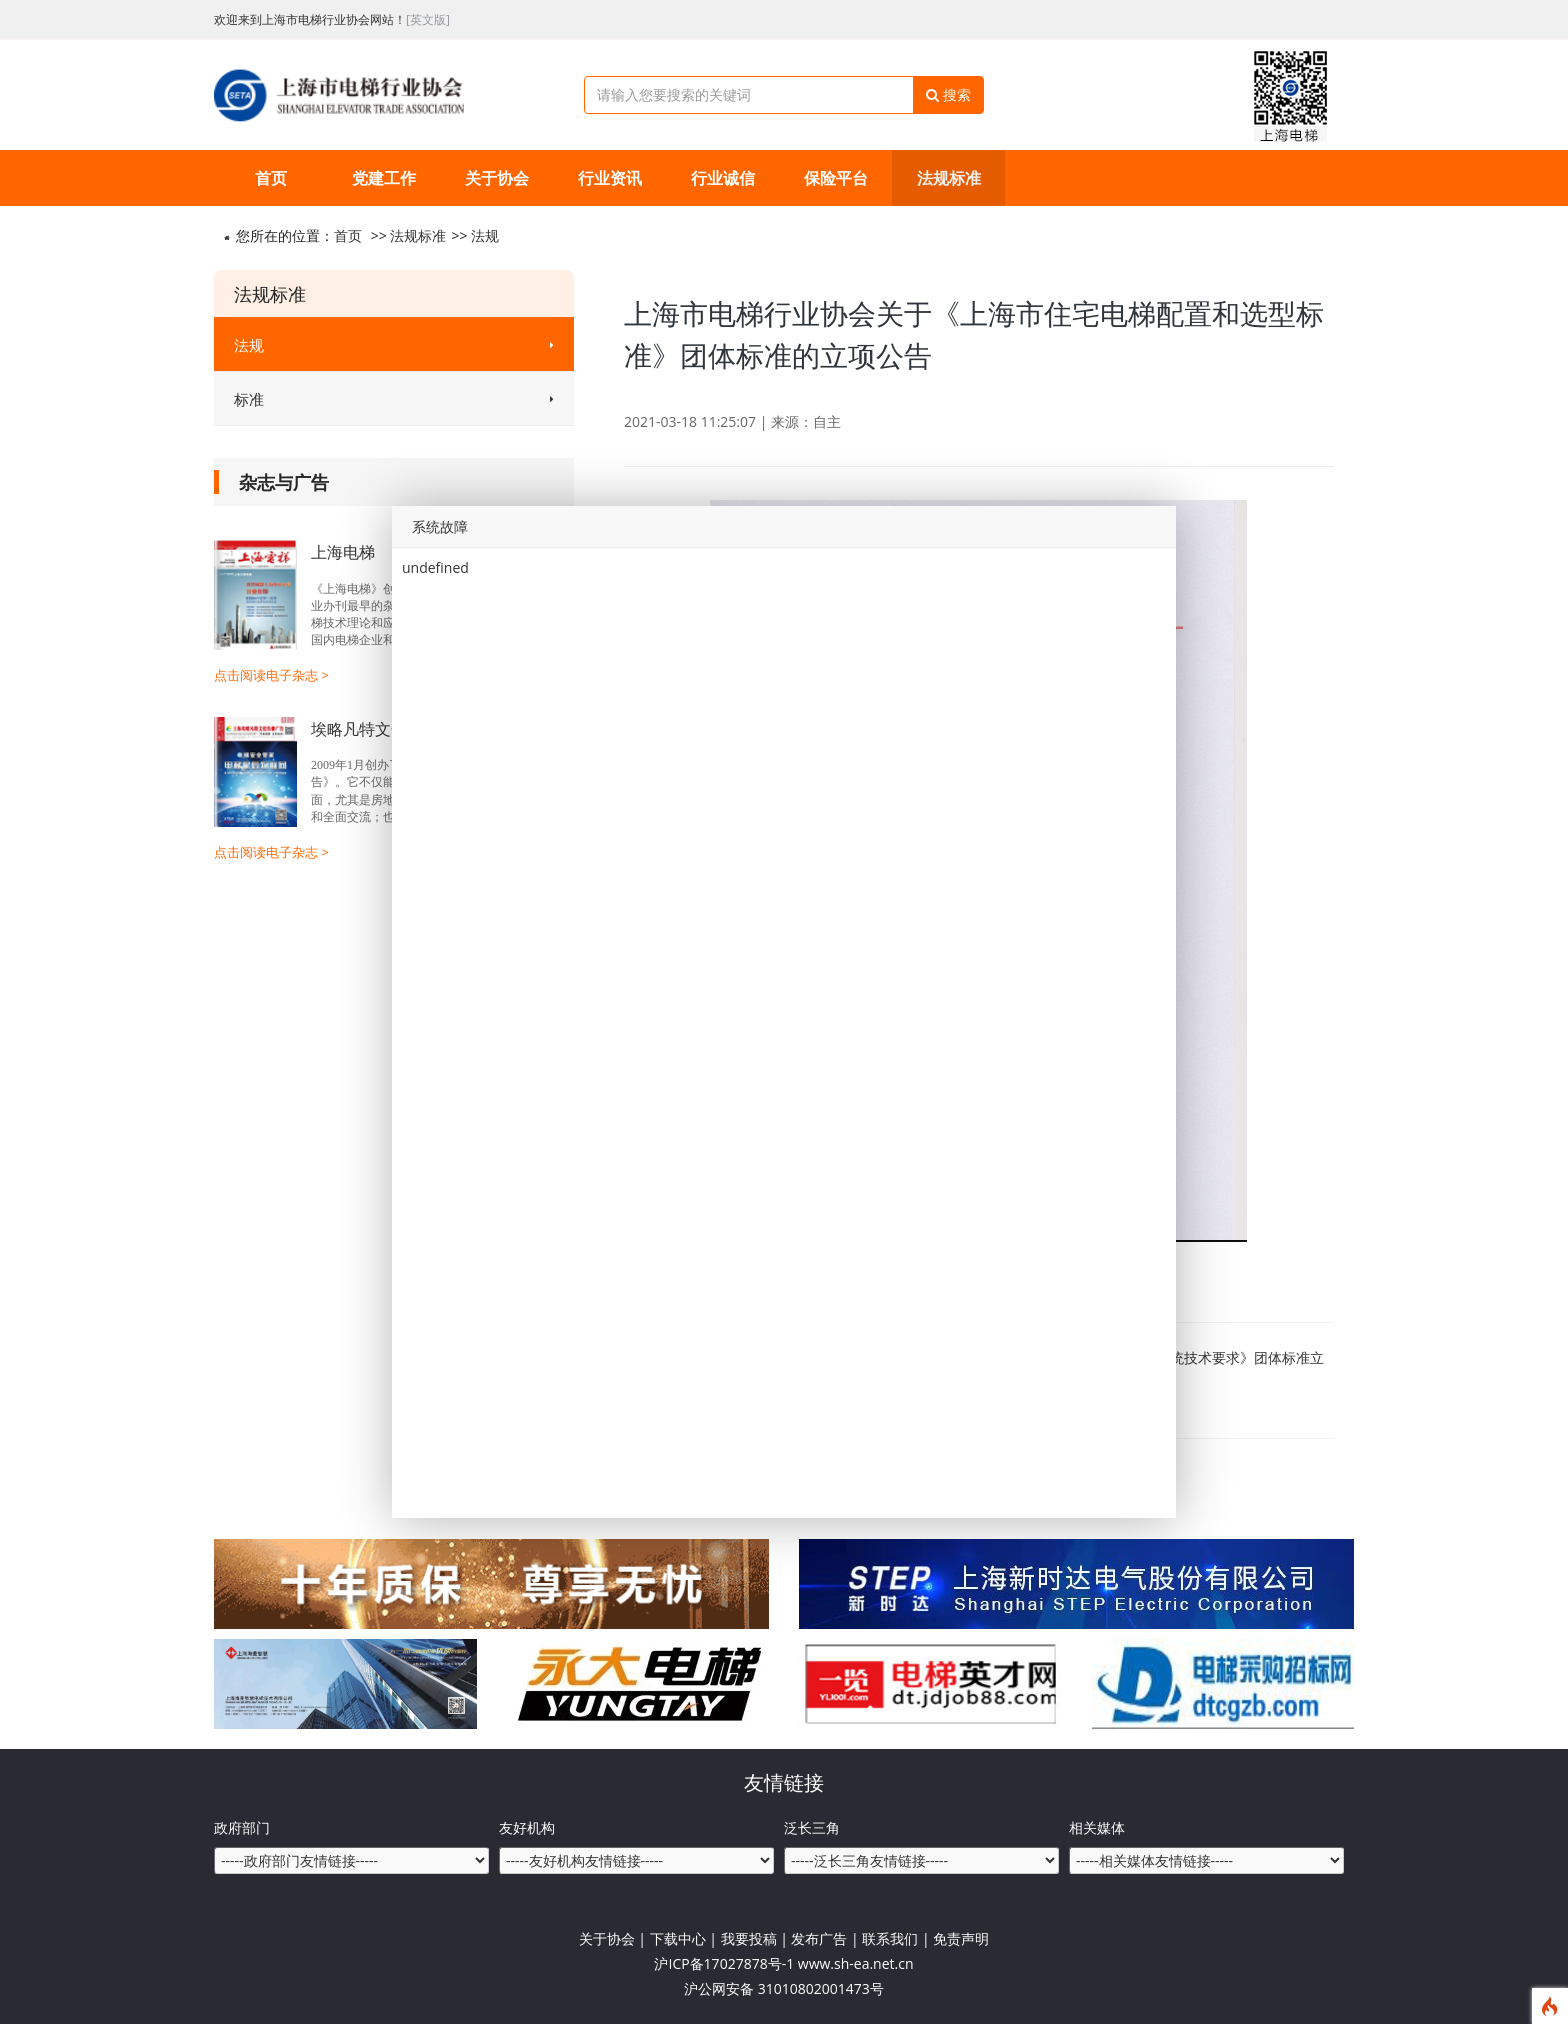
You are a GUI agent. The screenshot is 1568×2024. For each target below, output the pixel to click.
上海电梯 (343, 552)
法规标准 (949, 178)
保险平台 (836, 178)
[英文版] (428, 19)
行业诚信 (723, 178)
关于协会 (497, 178)
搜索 (948, 94)
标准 (394, 399)
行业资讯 (610, 178)
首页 (271, 178)
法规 (485, 235)
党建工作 (384, 178)
